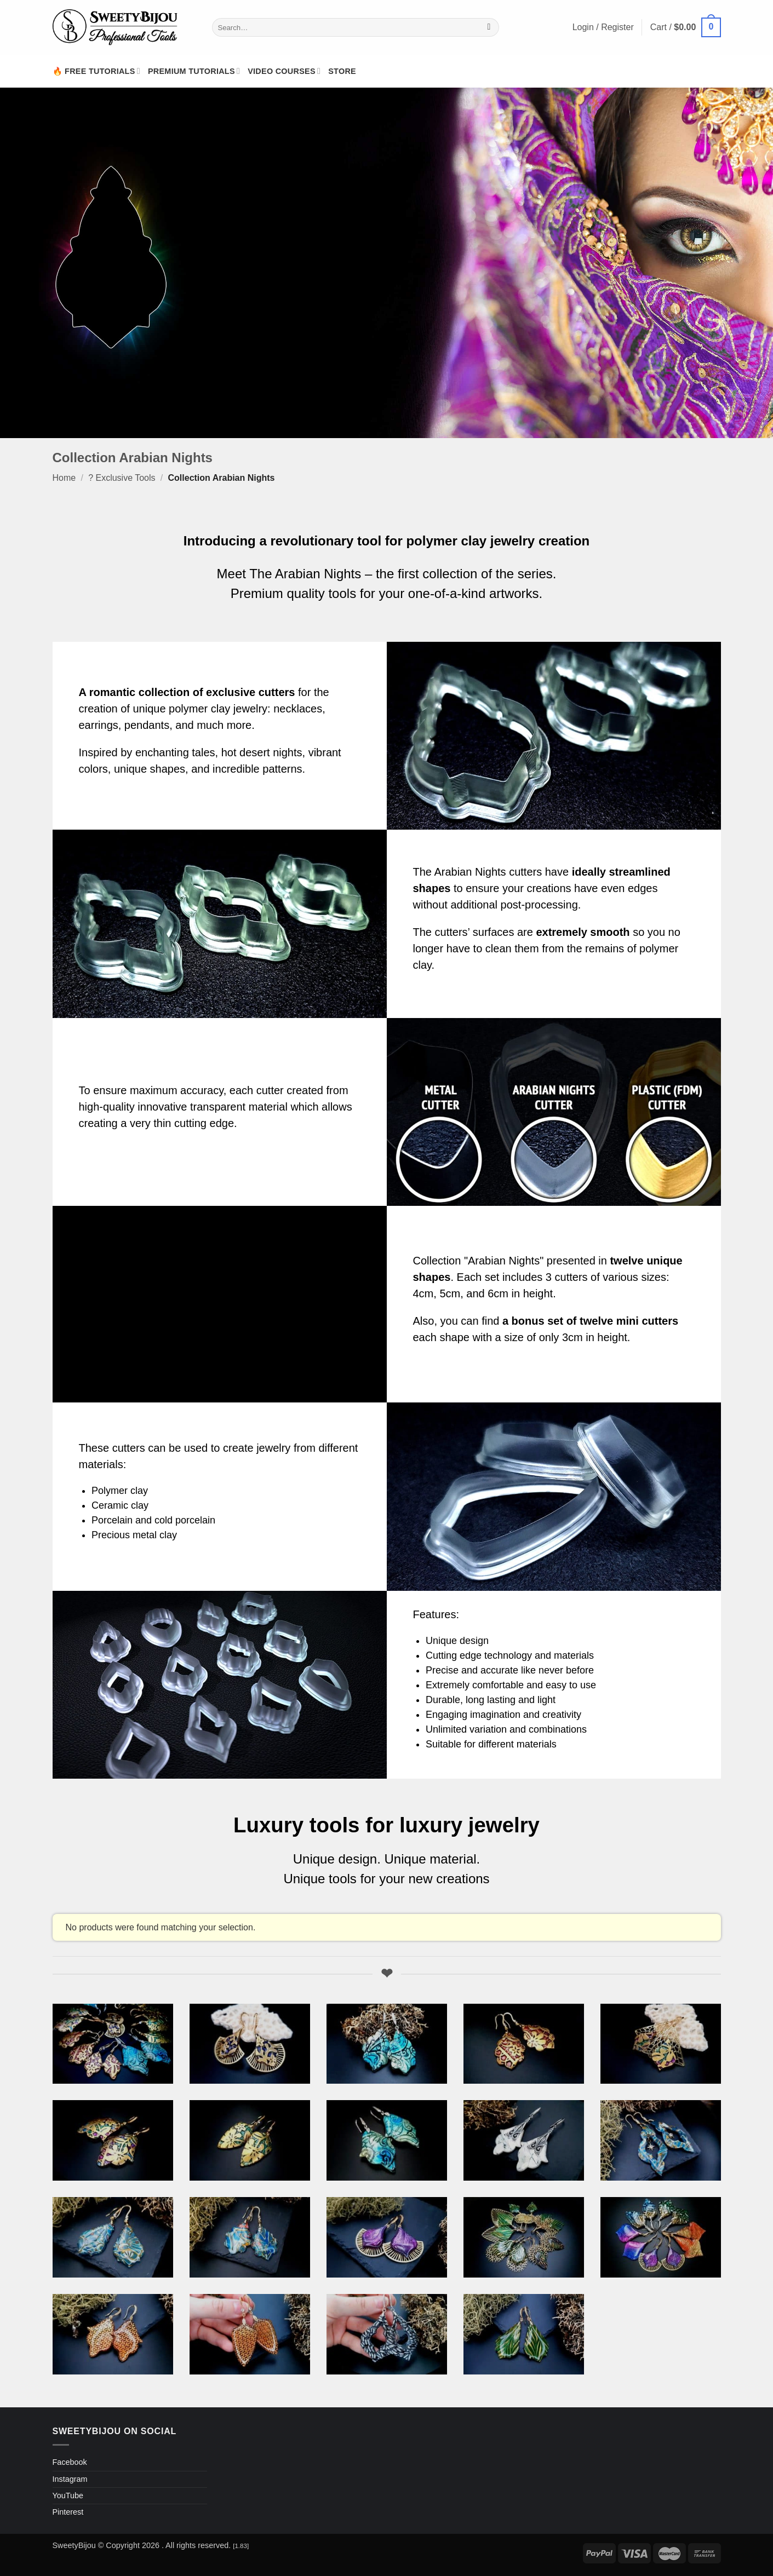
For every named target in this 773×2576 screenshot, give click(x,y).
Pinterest (68, 2512)
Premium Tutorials (194, 71)
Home (64, 477)
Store (342, 71)
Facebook (70, 2462)
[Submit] (489, 27)
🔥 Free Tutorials (96, 71)
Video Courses (284, 71)
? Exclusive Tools (121, 477)
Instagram (70, 2479)
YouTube (68, 2495)
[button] (685, 27)
